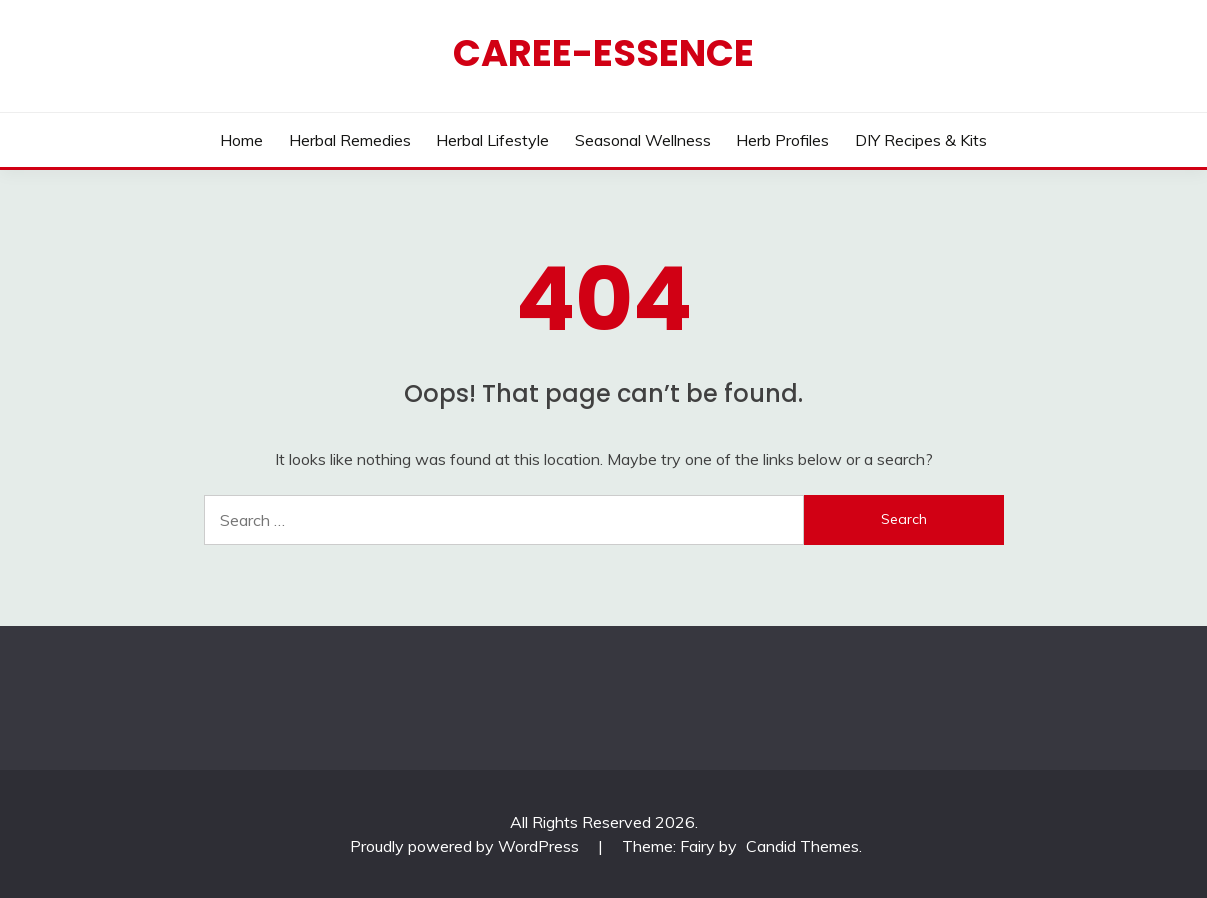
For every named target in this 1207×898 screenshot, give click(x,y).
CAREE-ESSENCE (603, 53)
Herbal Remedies (350, 140)
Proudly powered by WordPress (466, 846)
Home (241, 140)
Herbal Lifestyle (492, 140)
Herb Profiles (782, 140)
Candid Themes (802, 846)
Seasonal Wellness (643, 140)
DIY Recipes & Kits (921, 140)
